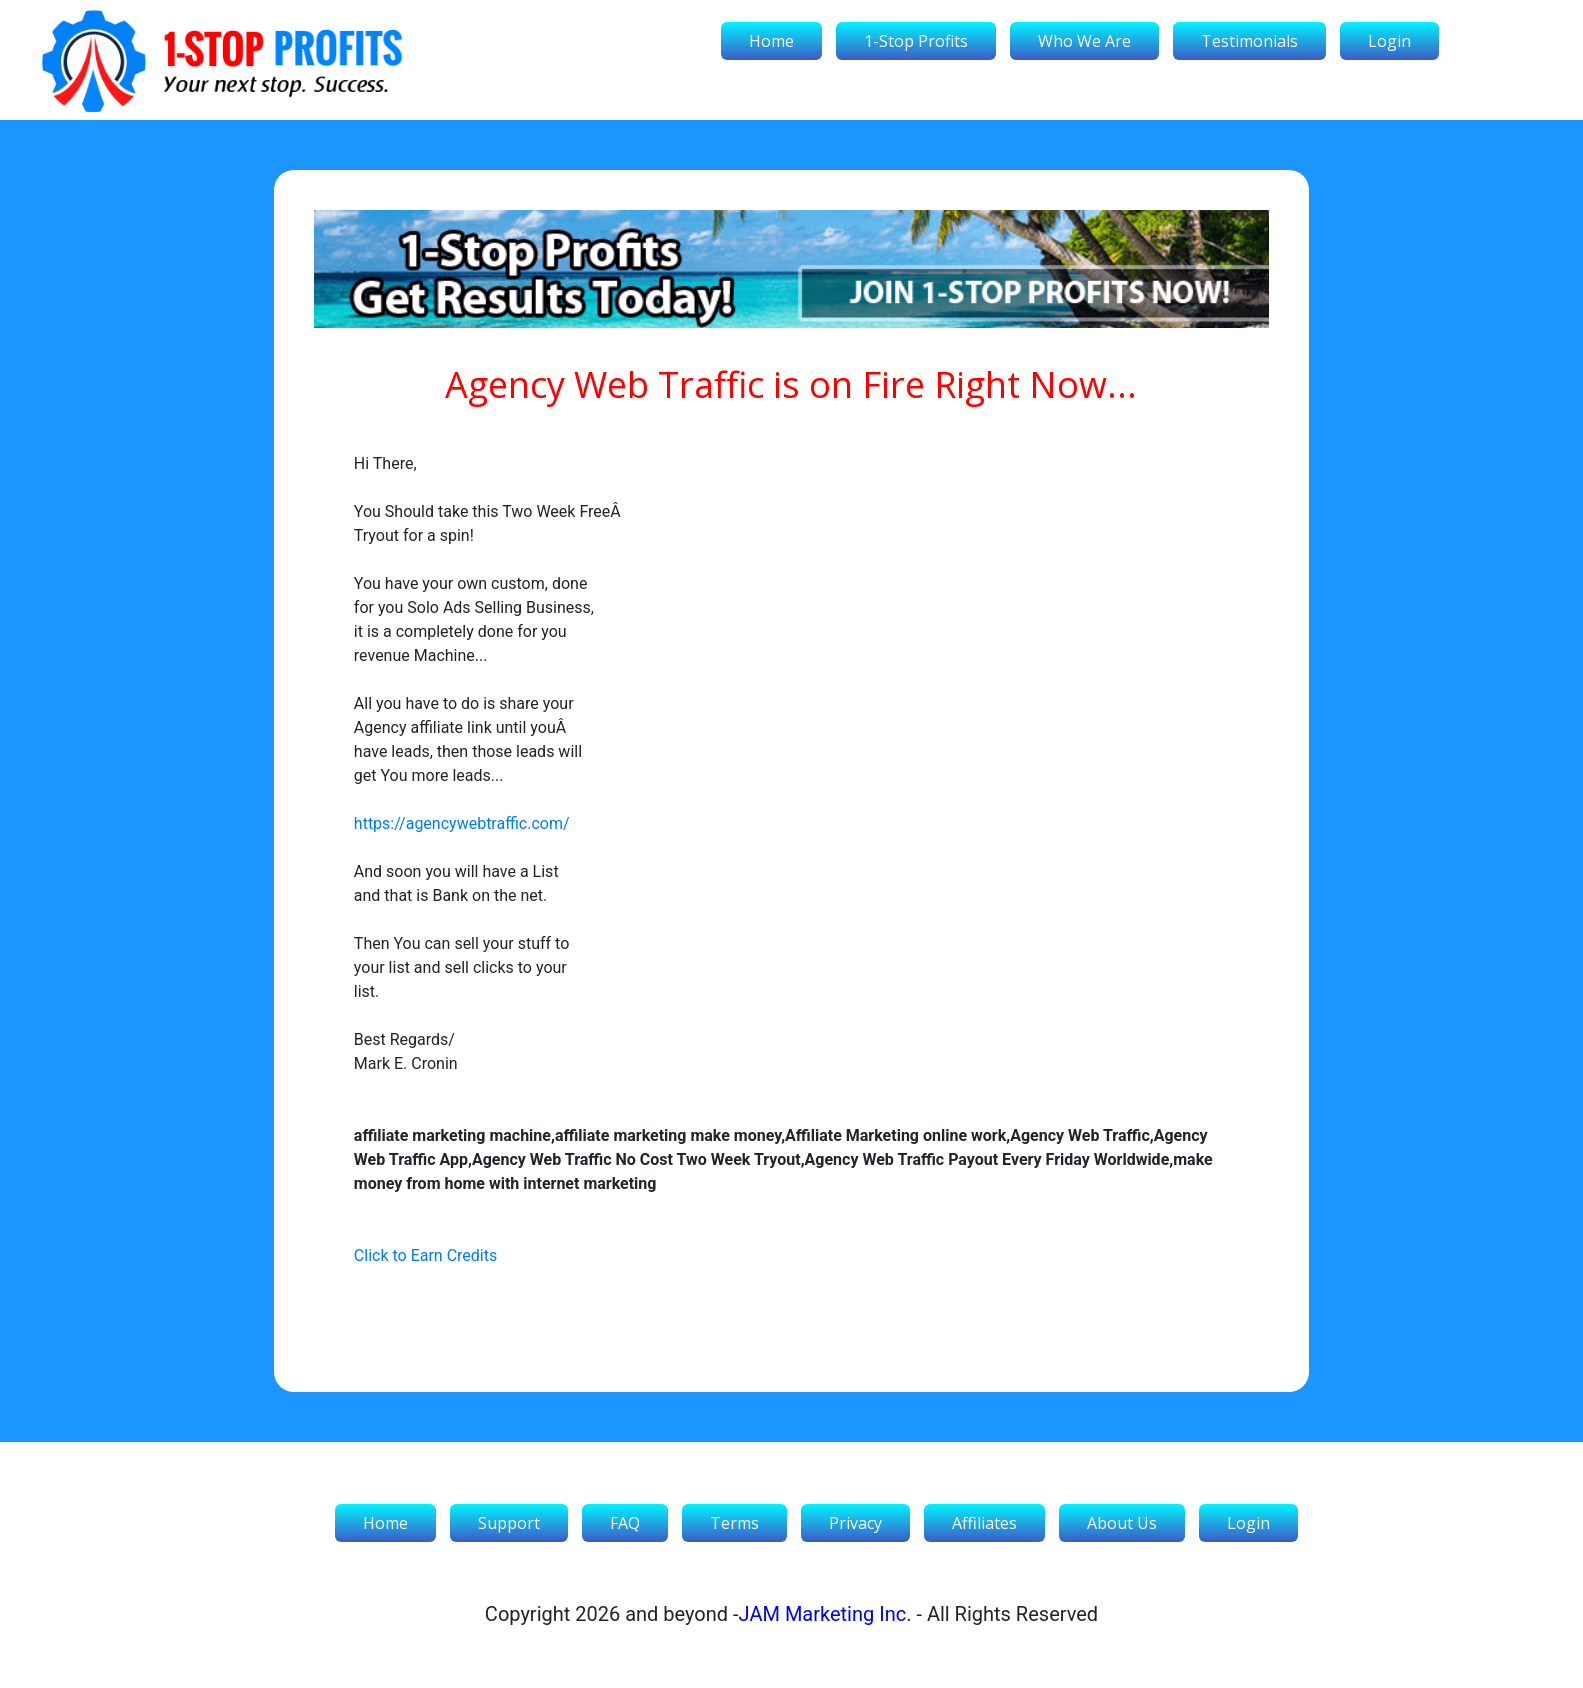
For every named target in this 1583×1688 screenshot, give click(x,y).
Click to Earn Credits (425, 1255)
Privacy (855, 1523)
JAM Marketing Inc (823, 1614)
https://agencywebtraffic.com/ (462, 823)
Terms (734, 1523)
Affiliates (984, 1523)
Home (771, 41)
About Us (1122, 1523)
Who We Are (1084, 41)
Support (509, 1523)
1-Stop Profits (916, 41)
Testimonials (1249, 41)
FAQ (625, 1523)
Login (1389, 41)
